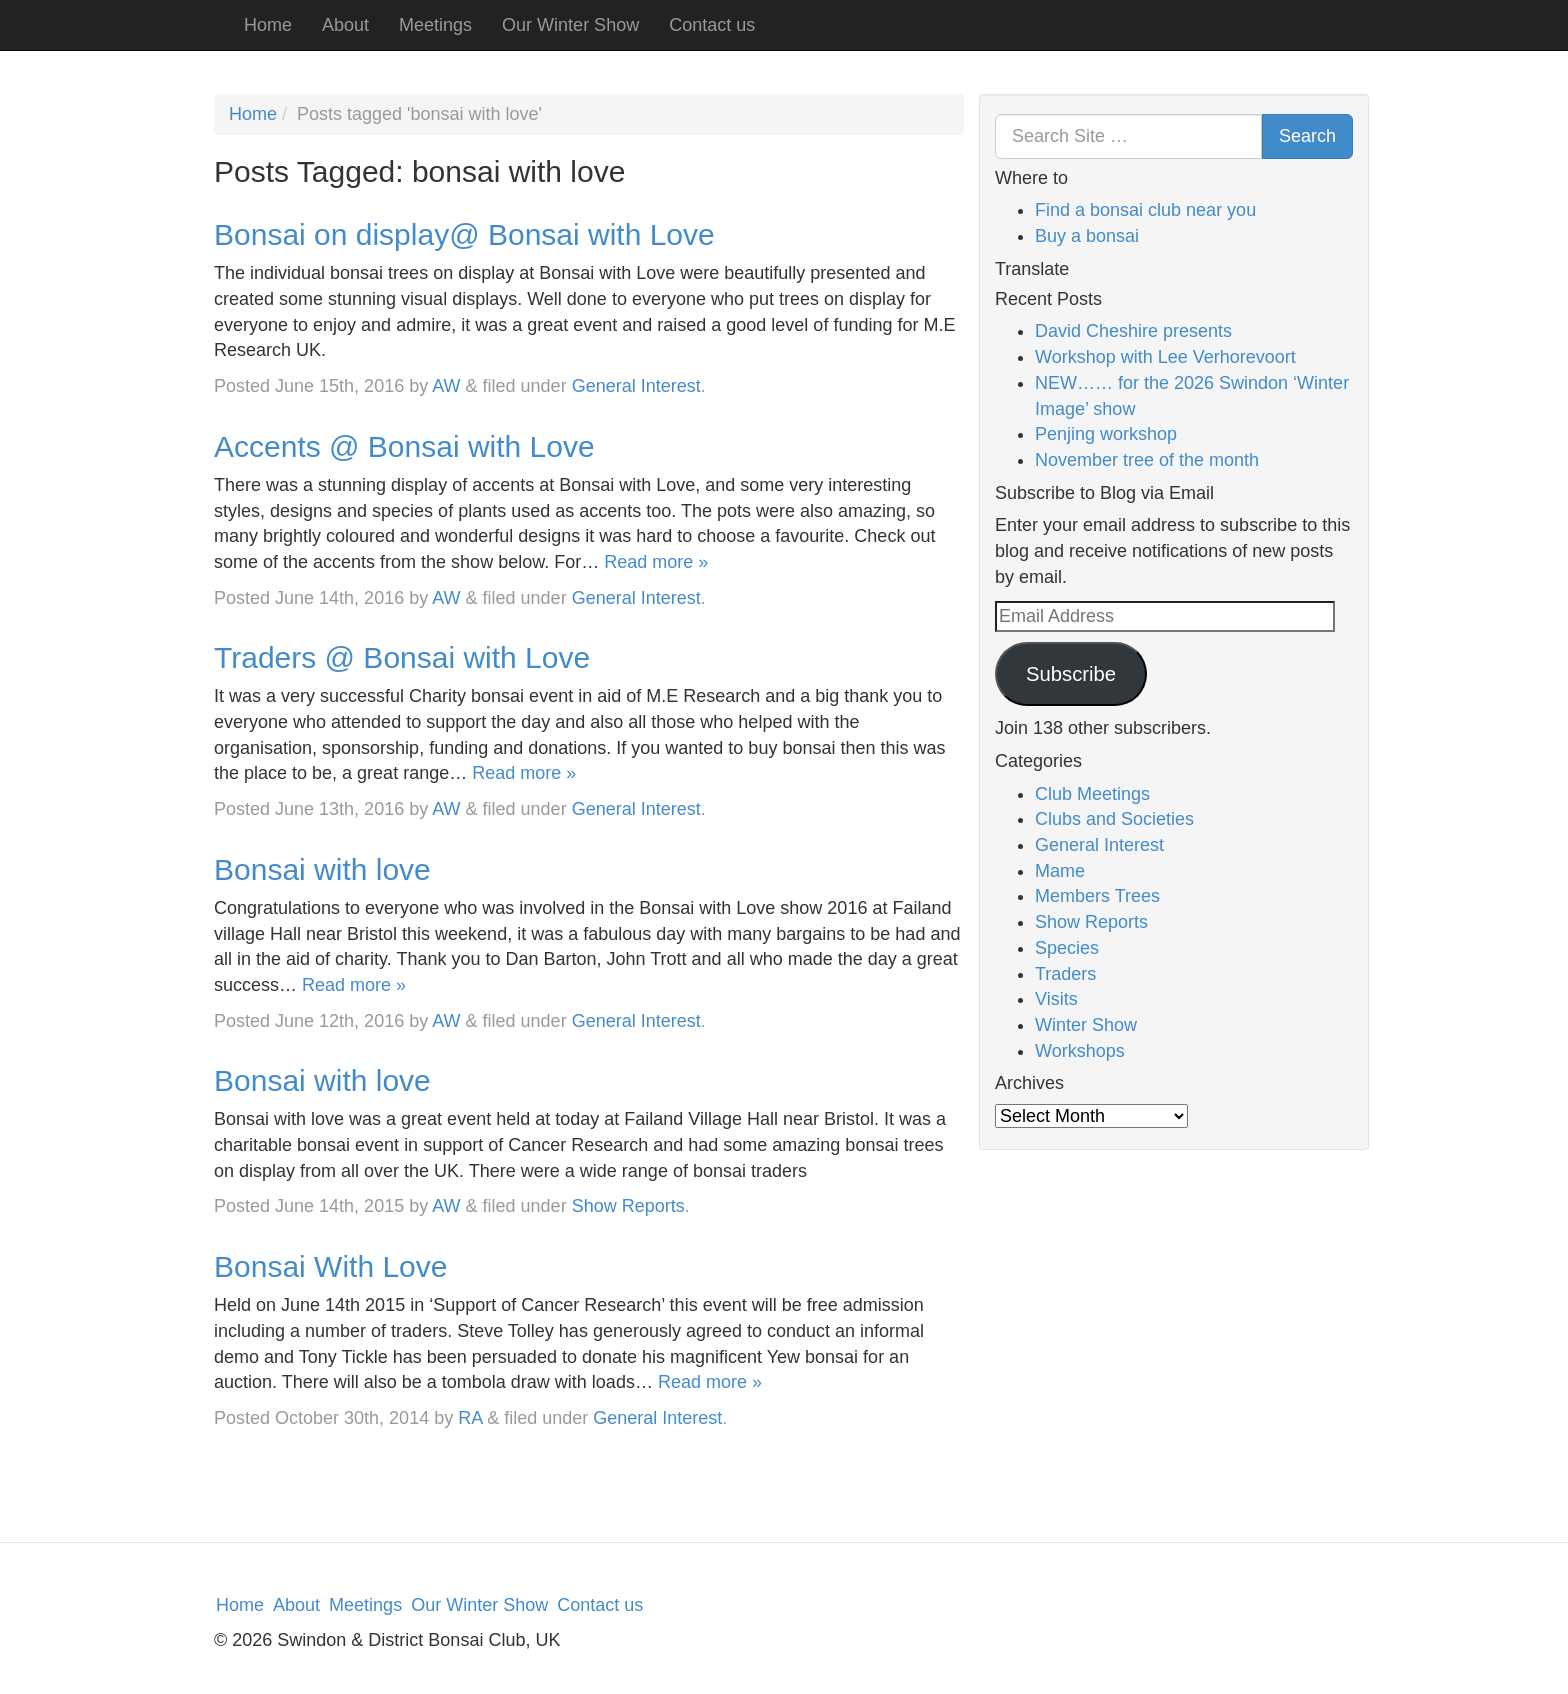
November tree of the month (1147, 460)
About (345, 25)
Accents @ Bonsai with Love (404, 446)
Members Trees (1097, 896)
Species (1067, 948)
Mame (1060, 871)
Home (268, 25)
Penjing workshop (1106, 434)
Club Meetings (1092, 794)
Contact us (712, 25)
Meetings (435, 25)
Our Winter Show (570, 25)
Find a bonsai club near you (1145, 210)
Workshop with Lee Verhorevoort (1165, 357)
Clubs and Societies (1114, 819)
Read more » (656, 562)
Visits (1056, 999)
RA (470, 1418)
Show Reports (628, 1206)
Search (1307, 136)
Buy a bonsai (1087, 236)
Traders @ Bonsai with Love (402, 657)
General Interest (636, 386)
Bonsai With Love (330, 1266)
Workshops (1080, 1051)
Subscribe (1071, 674)
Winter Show (1086, 1025)
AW (446, 386)
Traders (1065, 974)
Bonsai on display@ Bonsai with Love (464, 234)
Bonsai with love (322, 869)
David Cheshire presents (1133, 331)
